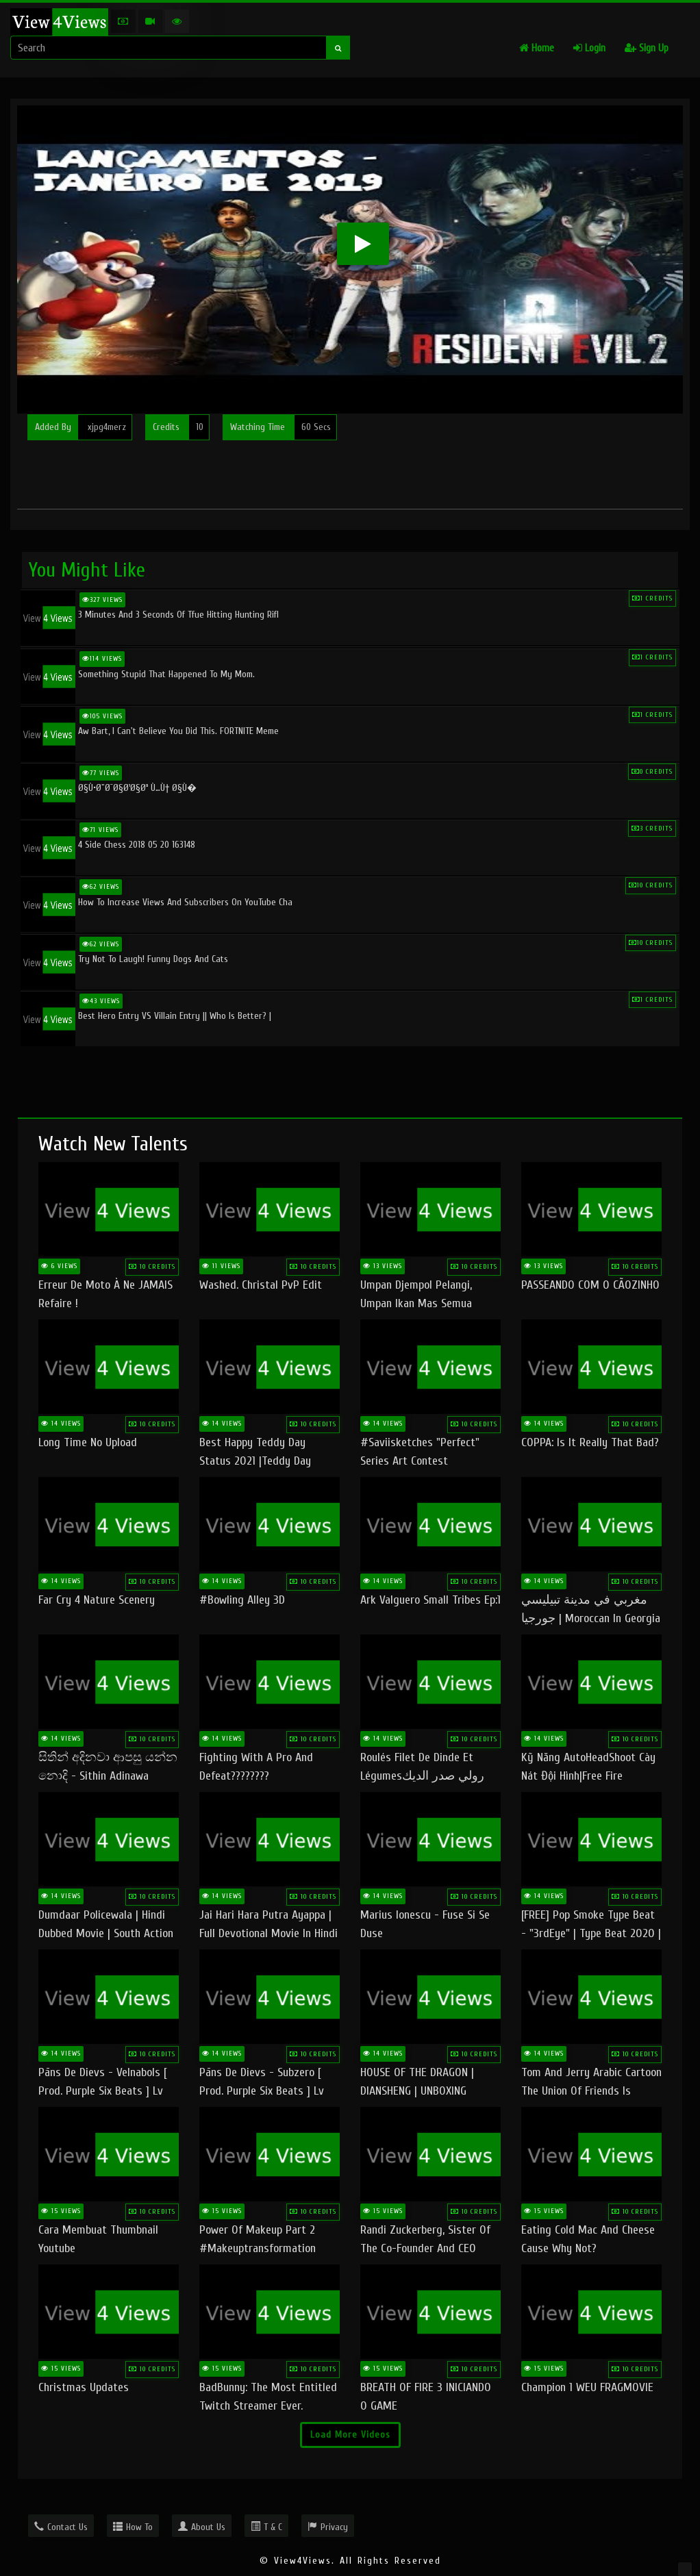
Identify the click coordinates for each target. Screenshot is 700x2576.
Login (589, 48)
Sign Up (646, 48)
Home (536, 48)
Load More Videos (350, 2434)
